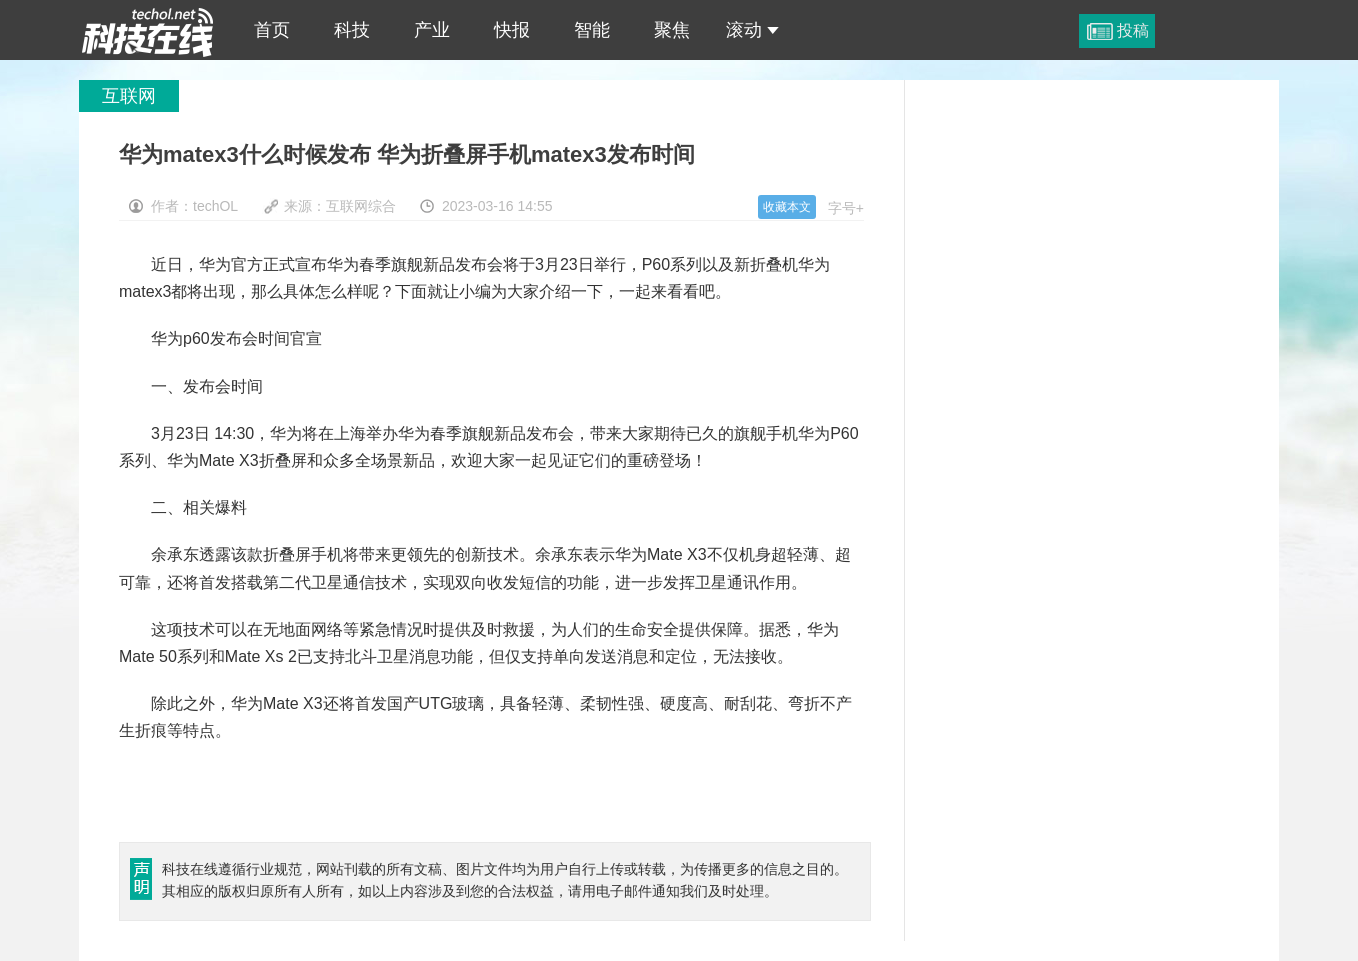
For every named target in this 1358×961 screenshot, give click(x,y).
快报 (512, 30)
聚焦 (672, 30)
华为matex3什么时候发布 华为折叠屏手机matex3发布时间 (148, 30)
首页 (272, 30)
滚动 (752, 30)
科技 (352, 30)
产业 (432, 30)
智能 (592, 30)
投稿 (1133, 30)
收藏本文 (787, 207)
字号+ (846, 208)
